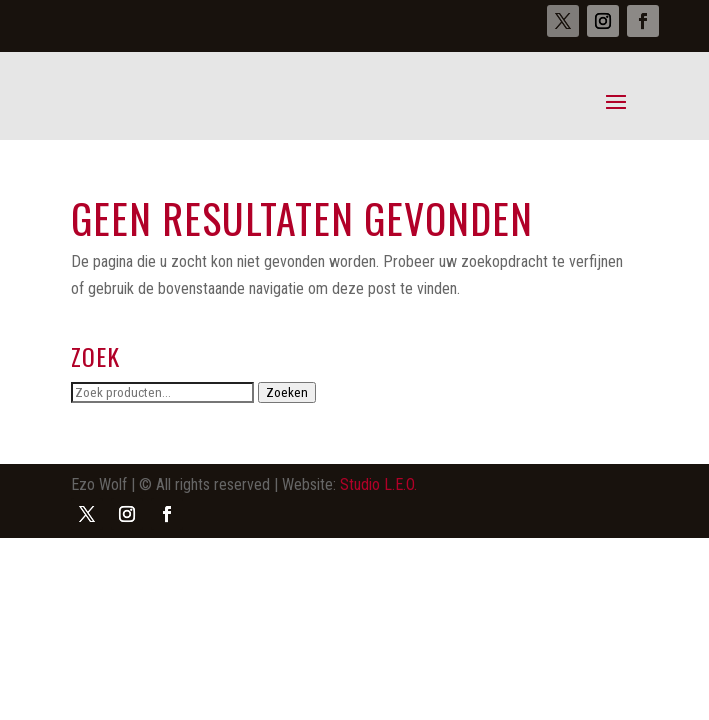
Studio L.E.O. (378, 484)
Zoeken (287, 392)
